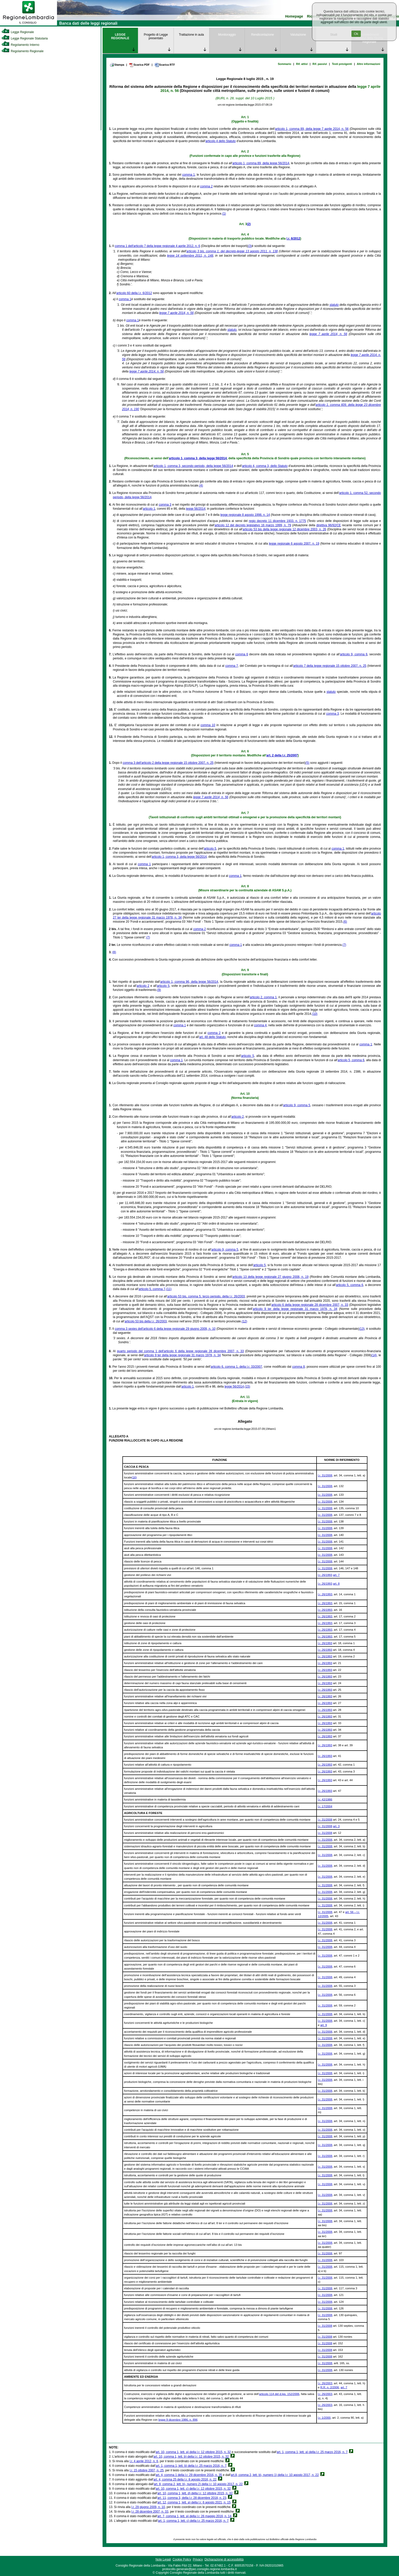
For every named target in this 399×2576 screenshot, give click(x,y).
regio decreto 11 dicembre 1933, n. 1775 (277, 521)
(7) (148, 937)
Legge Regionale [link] (18, 32)
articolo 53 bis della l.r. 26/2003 (146, 1321)
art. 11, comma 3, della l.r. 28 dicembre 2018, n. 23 (191, 2498)
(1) (224, 213)
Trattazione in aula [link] (191, 34)
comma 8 (298, 1366)
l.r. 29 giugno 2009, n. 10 (148, 2507)
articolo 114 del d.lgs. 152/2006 (279, 2393)
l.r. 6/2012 (293, 238)
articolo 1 (149, 508)
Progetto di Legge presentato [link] (156, 36)
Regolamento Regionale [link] (23, 51)
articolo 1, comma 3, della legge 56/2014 (197, 458)
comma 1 (188, 174)
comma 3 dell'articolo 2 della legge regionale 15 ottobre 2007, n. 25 (168, 763)
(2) (249, 224)
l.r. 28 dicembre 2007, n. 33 (149, 2511)
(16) (134, 1477)
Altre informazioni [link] (368, 63)
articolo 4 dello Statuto (220, 141)
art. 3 (336, 1826)
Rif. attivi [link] (302, 63)
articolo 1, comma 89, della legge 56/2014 (260, 163)
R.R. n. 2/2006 (329, 2387)
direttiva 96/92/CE (328, 525)
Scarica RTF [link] (164, 65)
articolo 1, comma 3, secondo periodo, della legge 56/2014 (193, 466)
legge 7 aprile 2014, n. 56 (176, 313)
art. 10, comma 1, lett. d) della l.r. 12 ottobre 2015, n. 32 (195, 2493)
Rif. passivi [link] (319, 63)
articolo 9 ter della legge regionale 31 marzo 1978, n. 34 (295, 1309)
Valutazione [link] (298, 34)
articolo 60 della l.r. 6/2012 (134, 293)
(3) (250, 246)
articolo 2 (143, 986)
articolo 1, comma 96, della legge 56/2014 (189, 982)
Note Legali (163, 2559)
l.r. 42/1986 (325, 1799)
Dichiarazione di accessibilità (224, 2559)
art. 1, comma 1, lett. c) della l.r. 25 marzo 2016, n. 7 (193, 2521)
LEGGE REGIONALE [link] (120, 36)
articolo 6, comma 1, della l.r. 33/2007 (236, 1366)
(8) (114, 952)
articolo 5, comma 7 (152, 1289)
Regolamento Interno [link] (20, 45)
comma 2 (206, 186)
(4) (201, 485)
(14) (374, 1355)
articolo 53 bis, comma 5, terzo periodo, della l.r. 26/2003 (206, 1296)
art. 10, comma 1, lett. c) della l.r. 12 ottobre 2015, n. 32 (193, 2488)
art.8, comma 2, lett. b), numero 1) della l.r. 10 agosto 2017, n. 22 (275, 2475)
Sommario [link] (284, 63)
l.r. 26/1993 (325, 1574)
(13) (361, 1329)
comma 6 (241, 654)
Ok (356, 34)
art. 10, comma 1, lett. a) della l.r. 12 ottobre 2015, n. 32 (193, 2452)
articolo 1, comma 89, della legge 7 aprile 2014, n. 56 (312, 129)
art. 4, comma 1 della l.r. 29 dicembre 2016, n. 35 (189, 2475)
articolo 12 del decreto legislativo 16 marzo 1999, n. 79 (253, 525)
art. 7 (336, 1574)
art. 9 (323, 2025)
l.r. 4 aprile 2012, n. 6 (144, 2461)
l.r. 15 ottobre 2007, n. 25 (146, 2470)
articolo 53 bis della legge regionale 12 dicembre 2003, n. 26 (284, 529)
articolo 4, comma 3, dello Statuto (265, 466)
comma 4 (260, 1025)
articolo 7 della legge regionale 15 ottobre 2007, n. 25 (329, 666)
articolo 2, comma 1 (263, 997)
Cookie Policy (182, 2559)
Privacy (198, 2559)
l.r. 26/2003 (325, 2383)
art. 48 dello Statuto (212, 1037)
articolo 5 (210, 848)
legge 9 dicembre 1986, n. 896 (177, 2419)
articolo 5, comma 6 (351, 1060)
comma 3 (165, 504)
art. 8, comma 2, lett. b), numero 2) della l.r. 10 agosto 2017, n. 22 (198, 2484)
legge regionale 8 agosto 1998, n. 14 (245, 515)
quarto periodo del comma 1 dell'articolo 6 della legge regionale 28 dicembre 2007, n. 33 (180, 1351)
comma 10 (208, 725)
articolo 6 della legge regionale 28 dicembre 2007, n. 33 (309, 1305)
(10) (314, 1014)
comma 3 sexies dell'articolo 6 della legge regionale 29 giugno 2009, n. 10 (165, 1329)
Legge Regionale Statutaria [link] (25, 38)
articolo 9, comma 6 (353, 654)
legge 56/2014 (195, 508)
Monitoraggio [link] (227, 34)
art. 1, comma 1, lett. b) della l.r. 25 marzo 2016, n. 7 (191, 2466)
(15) (247, 1386)
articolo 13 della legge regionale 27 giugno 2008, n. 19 (270, 1277)
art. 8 (336, 1583)
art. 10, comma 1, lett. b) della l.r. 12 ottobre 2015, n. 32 (191, 2456)
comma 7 (231, 666)
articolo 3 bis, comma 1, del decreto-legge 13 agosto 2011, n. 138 (232, 251)
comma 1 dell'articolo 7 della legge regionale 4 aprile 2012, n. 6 (157, 246)
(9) (159, 990)
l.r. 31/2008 (325, 1475)
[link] (28, 24)
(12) (244, 1321)
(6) (345, 921)
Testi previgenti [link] (342, 63)
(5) (307, 763)
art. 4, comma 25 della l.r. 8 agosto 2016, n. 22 (184, 2479)
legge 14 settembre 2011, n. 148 (190, 255)
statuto (334, 305)
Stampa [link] (117, 64)
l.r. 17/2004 (325, 1806)
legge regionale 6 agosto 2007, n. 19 (294, 543)
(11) (169, 1289)
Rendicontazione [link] (262, 34)
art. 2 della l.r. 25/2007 (282, 755)
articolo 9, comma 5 (296, 1105)
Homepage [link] (294, 16)
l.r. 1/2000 (324, 2417)
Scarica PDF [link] (139, 65)
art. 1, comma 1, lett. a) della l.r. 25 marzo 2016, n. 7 (312, 2452)
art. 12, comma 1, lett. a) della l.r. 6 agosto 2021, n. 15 (194, 2502)
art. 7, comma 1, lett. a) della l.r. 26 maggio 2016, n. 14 (194, 2516)
